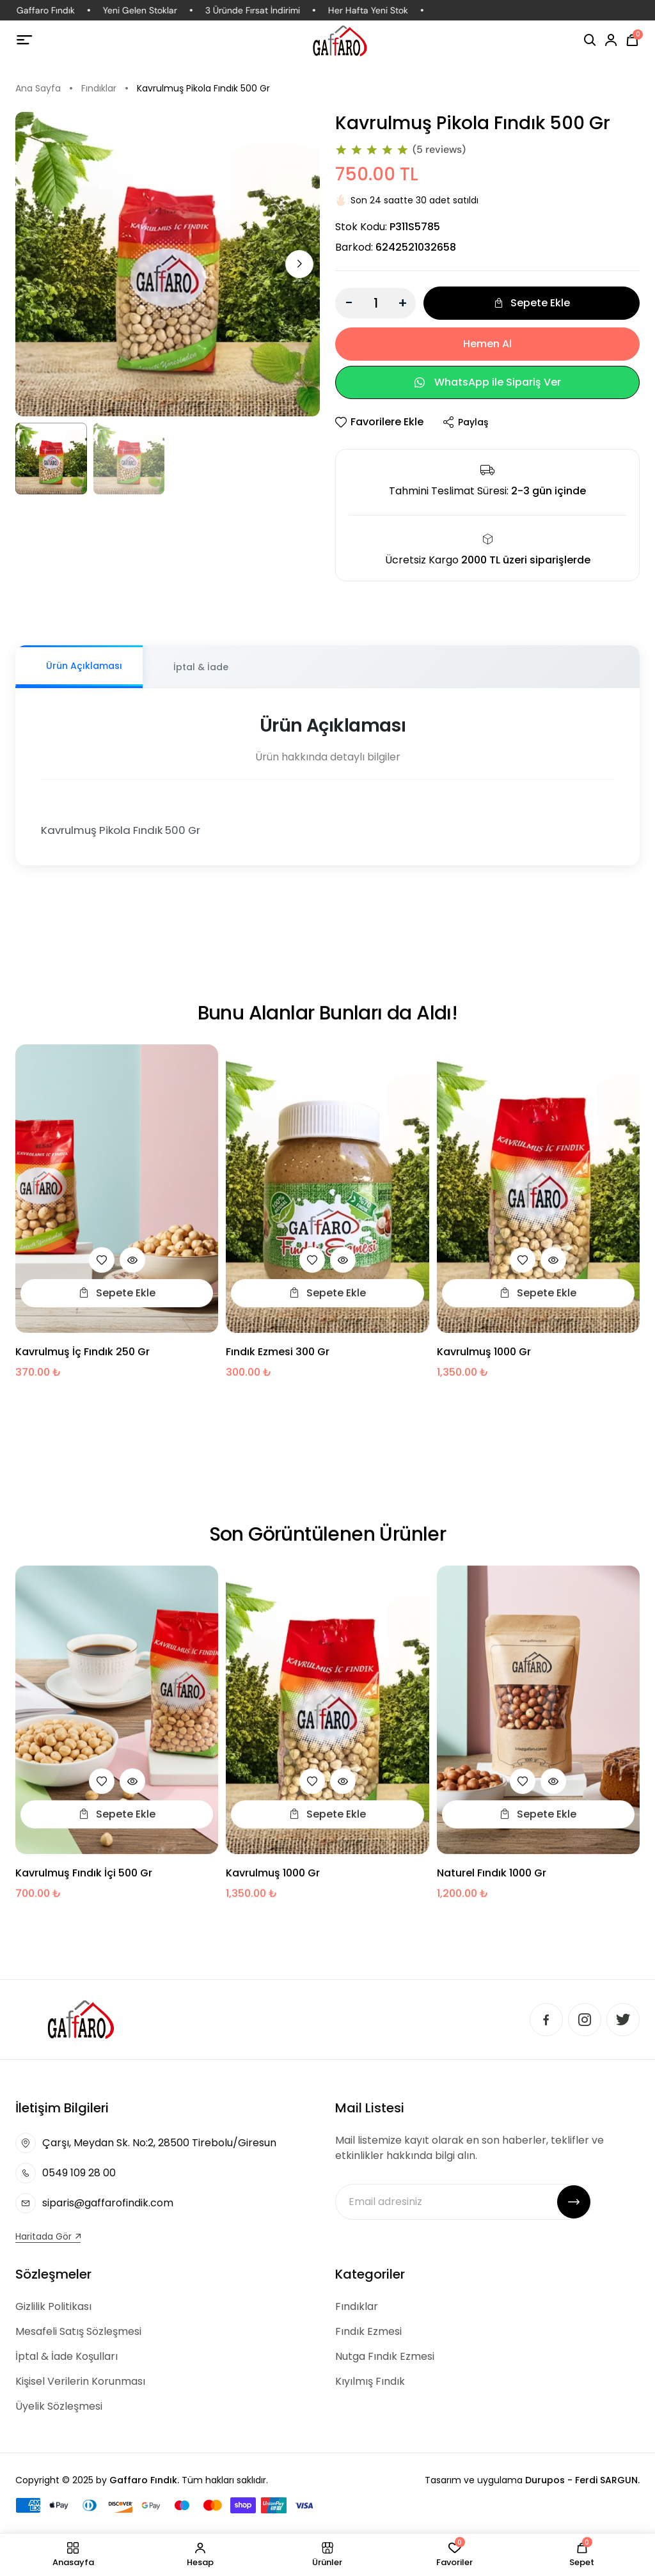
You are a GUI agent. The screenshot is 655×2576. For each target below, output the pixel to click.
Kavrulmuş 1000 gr (484, 1358)
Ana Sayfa (38, 88)
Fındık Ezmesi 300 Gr (277, 1358)
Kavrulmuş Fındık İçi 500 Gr (83, 1880)
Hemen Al (487, 343)
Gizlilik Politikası (53, 2306)
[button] (299, 264)
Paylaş (465, 422)
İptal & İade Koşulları (66, 2356)
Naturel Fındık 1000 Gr (491, 1880)
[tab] (79, 666)
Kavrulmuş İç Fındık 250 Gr (82, 1358)
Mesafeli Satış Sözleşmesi (78, 2331)
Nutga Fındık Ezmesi (384, 2356)
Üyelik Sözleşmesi (58, 2406)
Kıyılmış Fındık (370, 2381)
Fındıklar (98, 88)
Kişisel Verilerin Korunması (80, 2381)
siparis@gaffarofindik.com (107, 2202)
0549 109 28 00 (79, 2172)
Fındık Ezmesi (368, 2331)
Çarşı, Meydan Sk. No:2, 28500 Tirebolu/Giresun (159, 2142)
